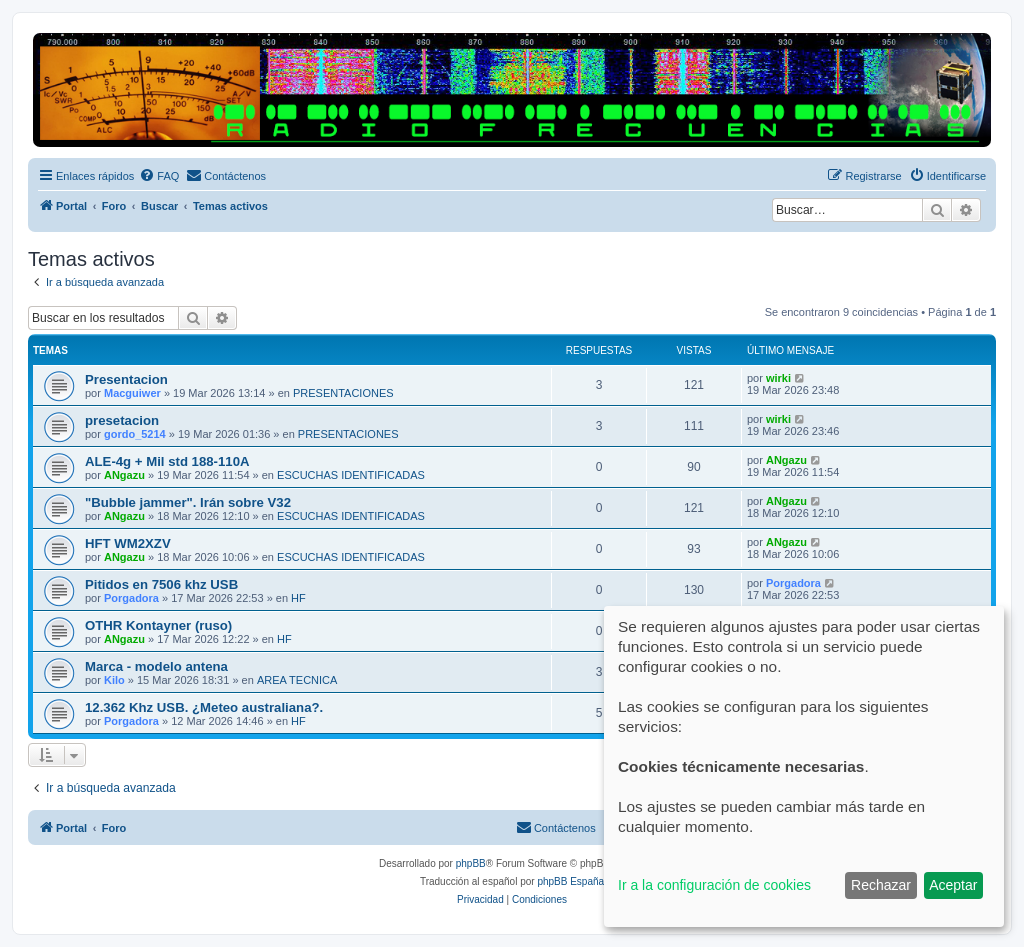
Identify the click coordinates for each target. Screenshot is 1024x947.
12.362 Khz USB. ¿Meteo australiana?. (204, 707)
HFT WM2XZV (128, 543)
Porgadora (131, 598)
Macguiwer (132, 393)
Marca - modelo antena (156, 666)
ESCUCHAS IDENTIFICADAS (351, 475)
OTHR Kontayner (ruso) (158, 625)
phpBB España (570, 881)
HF (298, 598)
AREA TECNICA (297, 680)
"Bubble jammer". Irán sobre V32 (188, 502)
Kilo (114, 680)
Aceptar (953, 885)
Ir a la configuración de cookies (714, 885)
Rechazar (881, 885)
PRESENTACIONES (343, 393)
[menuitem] (159, 176)
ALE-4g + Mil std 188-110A (167, 461)
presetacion (122, 420)
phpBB (471, 863)
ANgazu (124, 475)
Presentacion (126, 379)
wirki (778, 378)
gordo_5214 (135, 434)
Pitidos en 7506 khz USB (161, 584)
